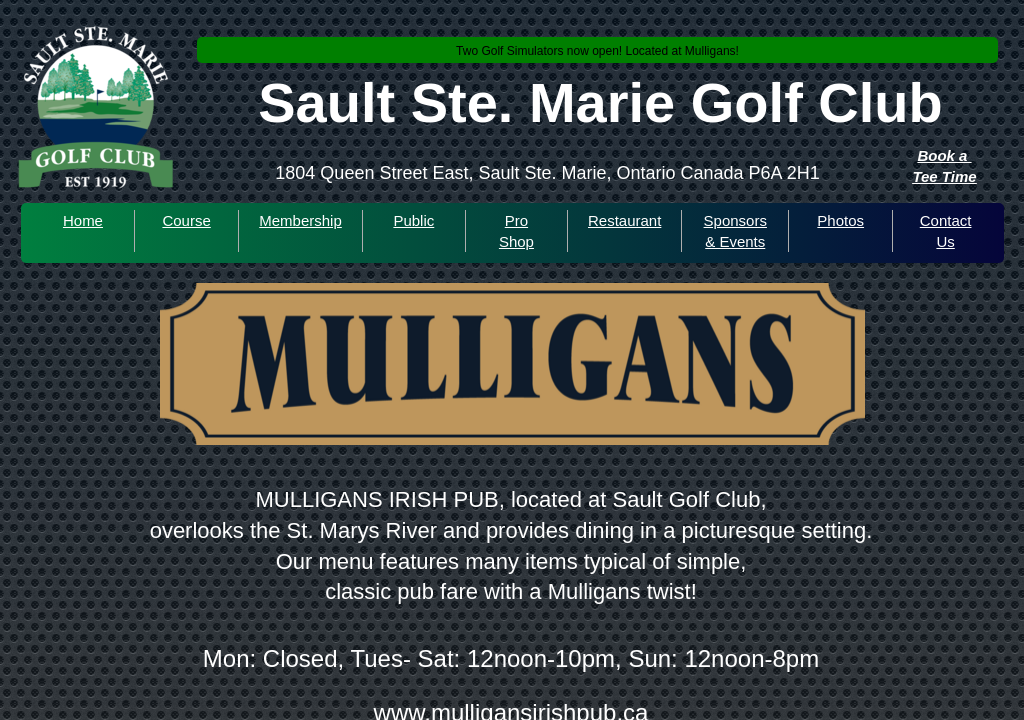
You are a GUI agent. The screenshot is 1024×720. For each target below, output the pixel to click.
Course (186, 220)
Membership (300, 220)
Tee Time (944, 176)
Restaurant (624, 220)
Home (83, 220)
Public (413, 220)
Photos (840, 220)
